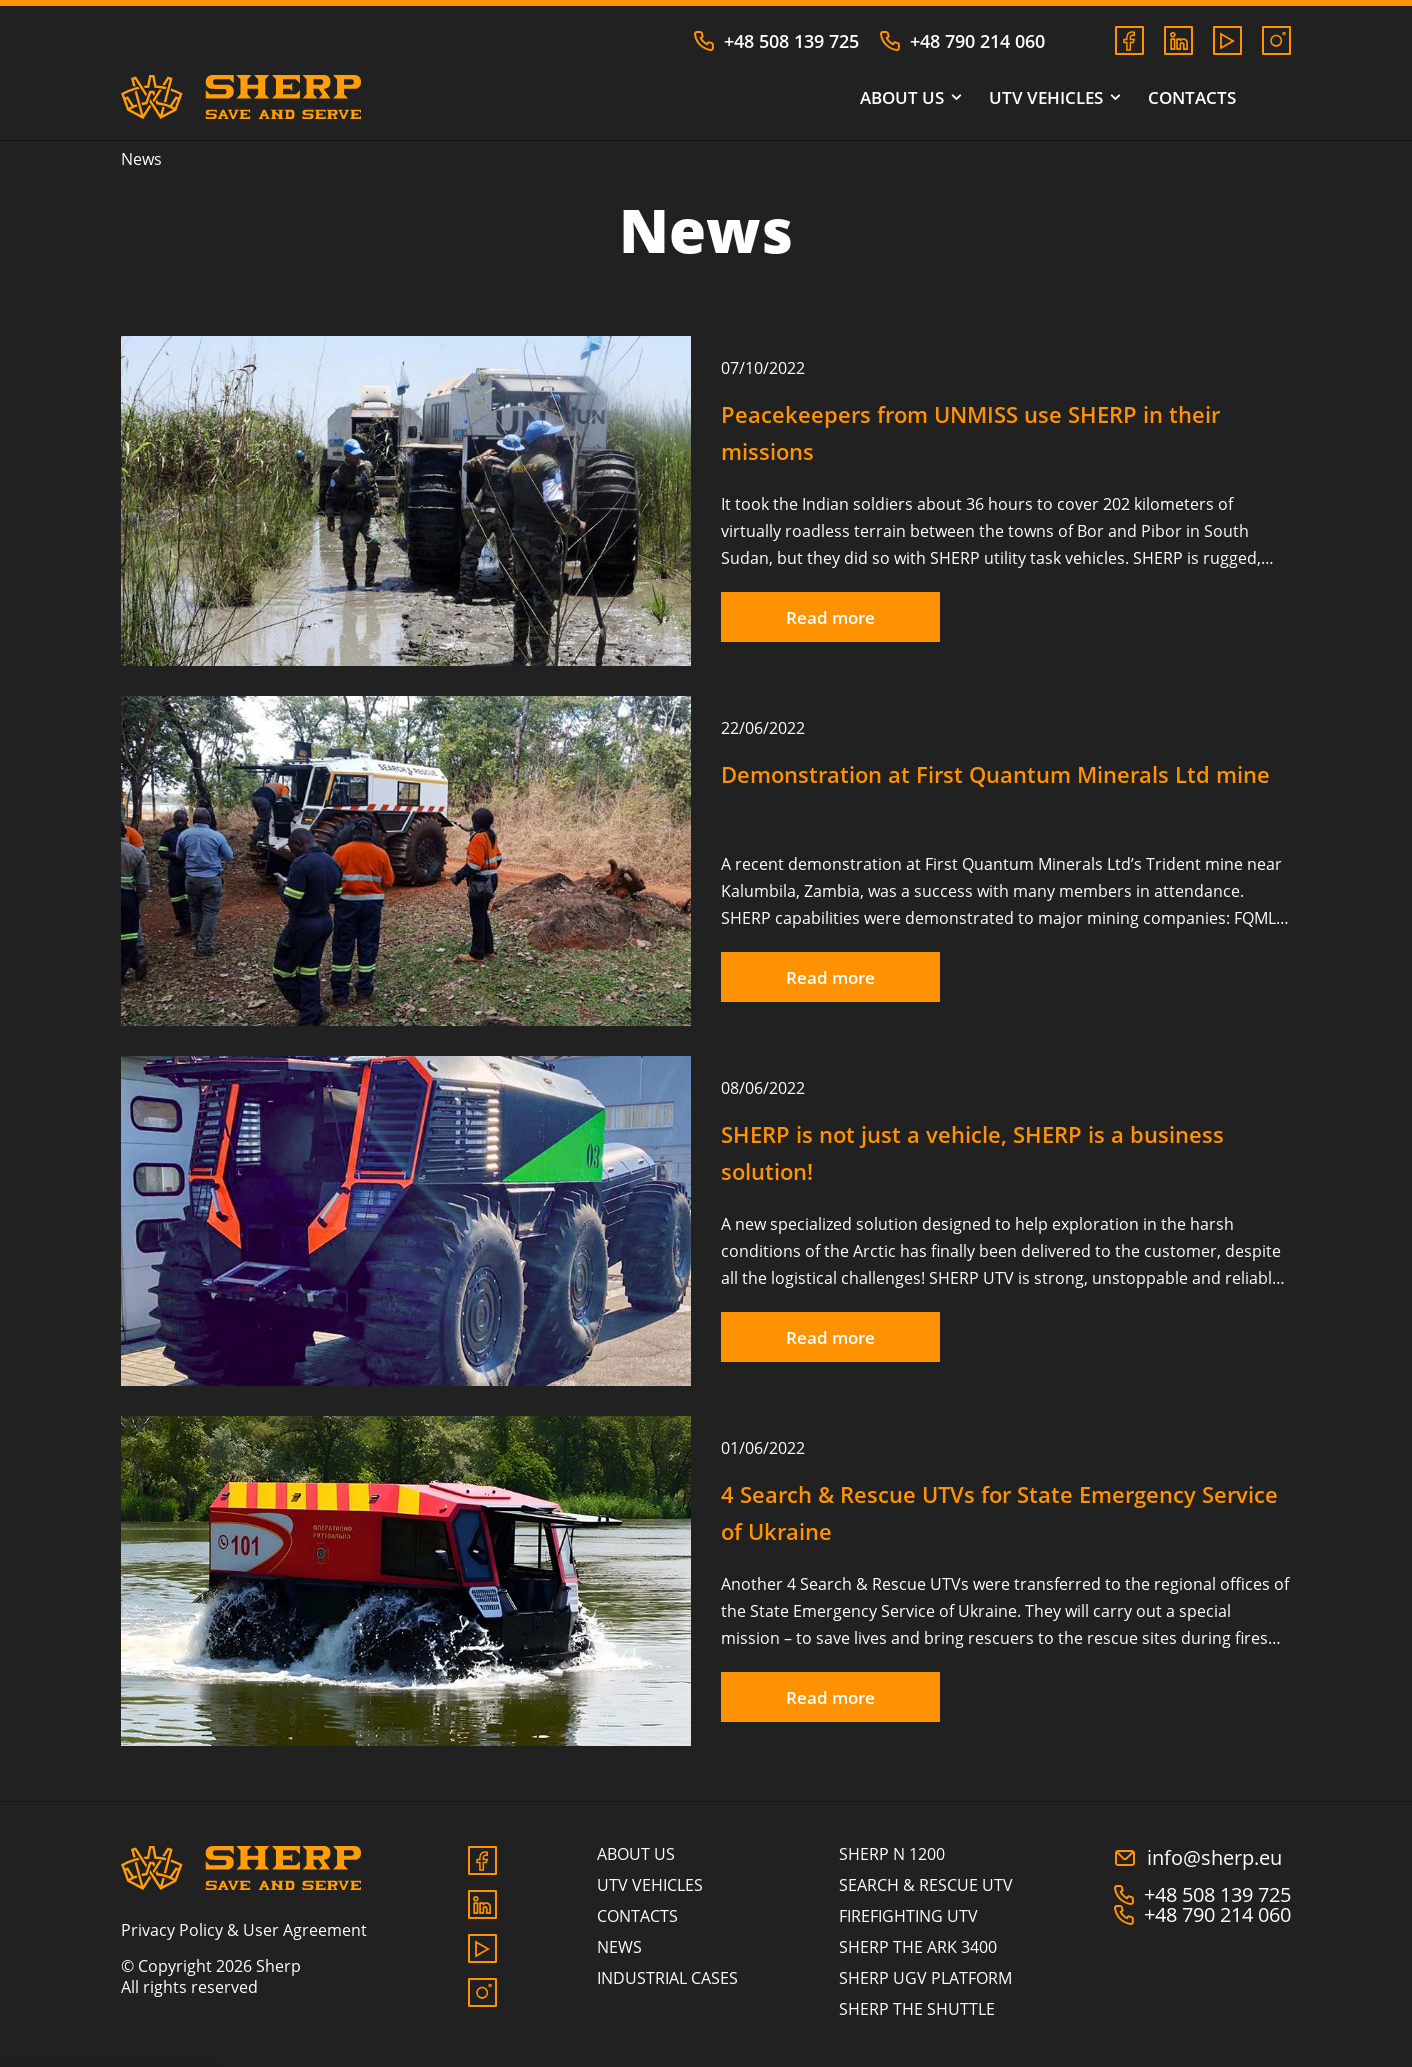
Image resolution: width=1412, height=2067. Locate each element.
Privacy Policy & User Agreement (244, 1930)
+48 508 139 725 (776, 41)
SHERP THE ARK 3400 (918, 1947)
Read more (830, 617)
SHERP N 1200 (892, 1854)
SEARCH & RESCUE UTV (926, 1885)
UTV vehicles (1053, 97)
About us (909, 97)
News (619, 1947)
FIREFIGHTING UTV (908, 1916)
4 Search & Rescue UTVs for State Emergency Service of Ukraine (999, 1512)
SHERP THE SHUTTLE (917, 2009)
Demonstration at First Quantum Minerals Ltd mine (995, 774)
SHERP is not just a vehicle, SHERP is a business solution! (972, 1152)
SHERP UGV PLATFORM (925, 1978)
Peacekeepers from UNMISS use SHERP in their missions (970, 432)
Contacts (1192, 97)
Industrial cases (667, 1978)
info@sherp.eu (1197, 1858)
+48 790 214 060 (962, 41)
